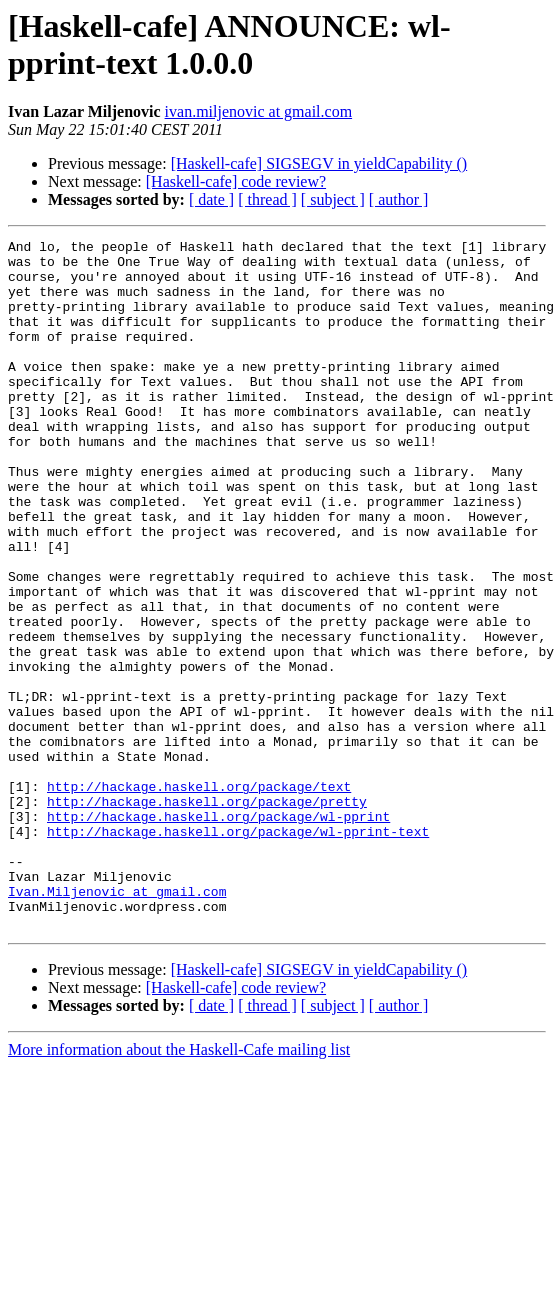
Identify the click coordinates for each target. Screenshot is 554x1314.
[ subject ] (333, 199)
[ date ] (211, 199)
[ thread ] (267, 199)
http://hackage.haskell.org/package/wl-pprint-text (238, 951)
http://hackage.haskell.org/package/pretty (207, 915)
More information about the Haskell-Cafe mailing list (179, 1187)
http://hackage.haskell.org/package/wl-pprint (218, 933)
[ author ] (399, 199)
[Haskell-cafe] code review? (236, 181)
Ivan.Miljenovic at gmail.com (117, 1023)
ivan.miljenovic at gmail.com (259, 111)
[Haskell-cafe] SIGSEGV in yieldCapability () (319, 163)
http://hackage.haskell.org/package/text (199, 897)
